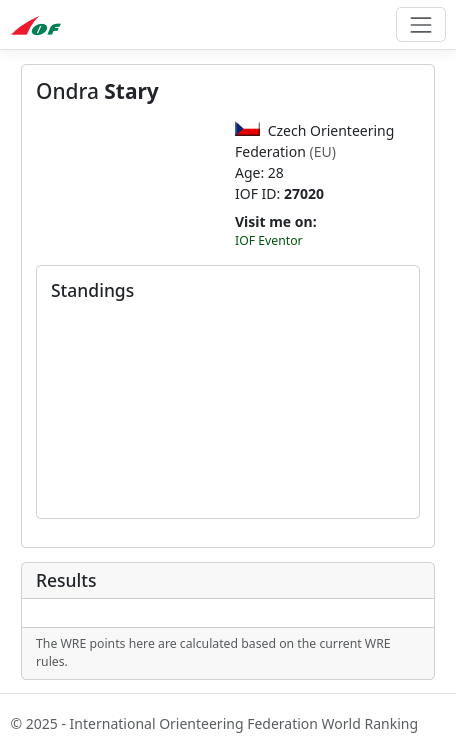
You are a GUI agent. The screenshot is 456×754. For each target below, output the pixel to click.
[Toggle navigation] (420, 24)
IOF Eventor (269, 240)
